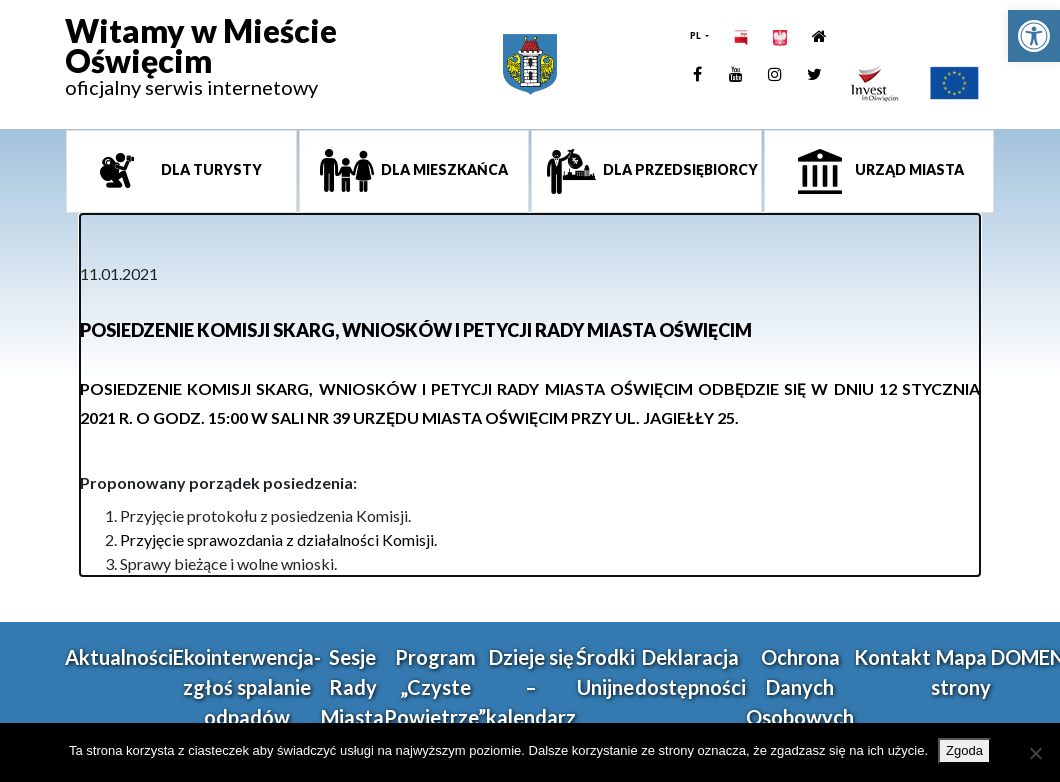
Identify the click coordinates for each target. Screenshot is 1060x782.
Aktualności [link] (119, 657)
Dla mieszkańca (443, 169)
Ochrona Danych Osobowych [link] (800, 687)
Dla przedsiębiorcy (679, 169)
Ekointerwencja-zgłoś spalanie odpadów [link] (247, 687)
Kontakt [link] (892, 657)
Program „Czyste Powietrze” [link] (435, 687)
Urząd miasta (908, 169)
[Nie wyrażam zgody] (1035, 753)
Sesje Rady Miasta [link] (352, 687)
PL (696, 35)
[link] (1034, 36)
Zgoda (964, 750)
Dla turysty (210, 169)
